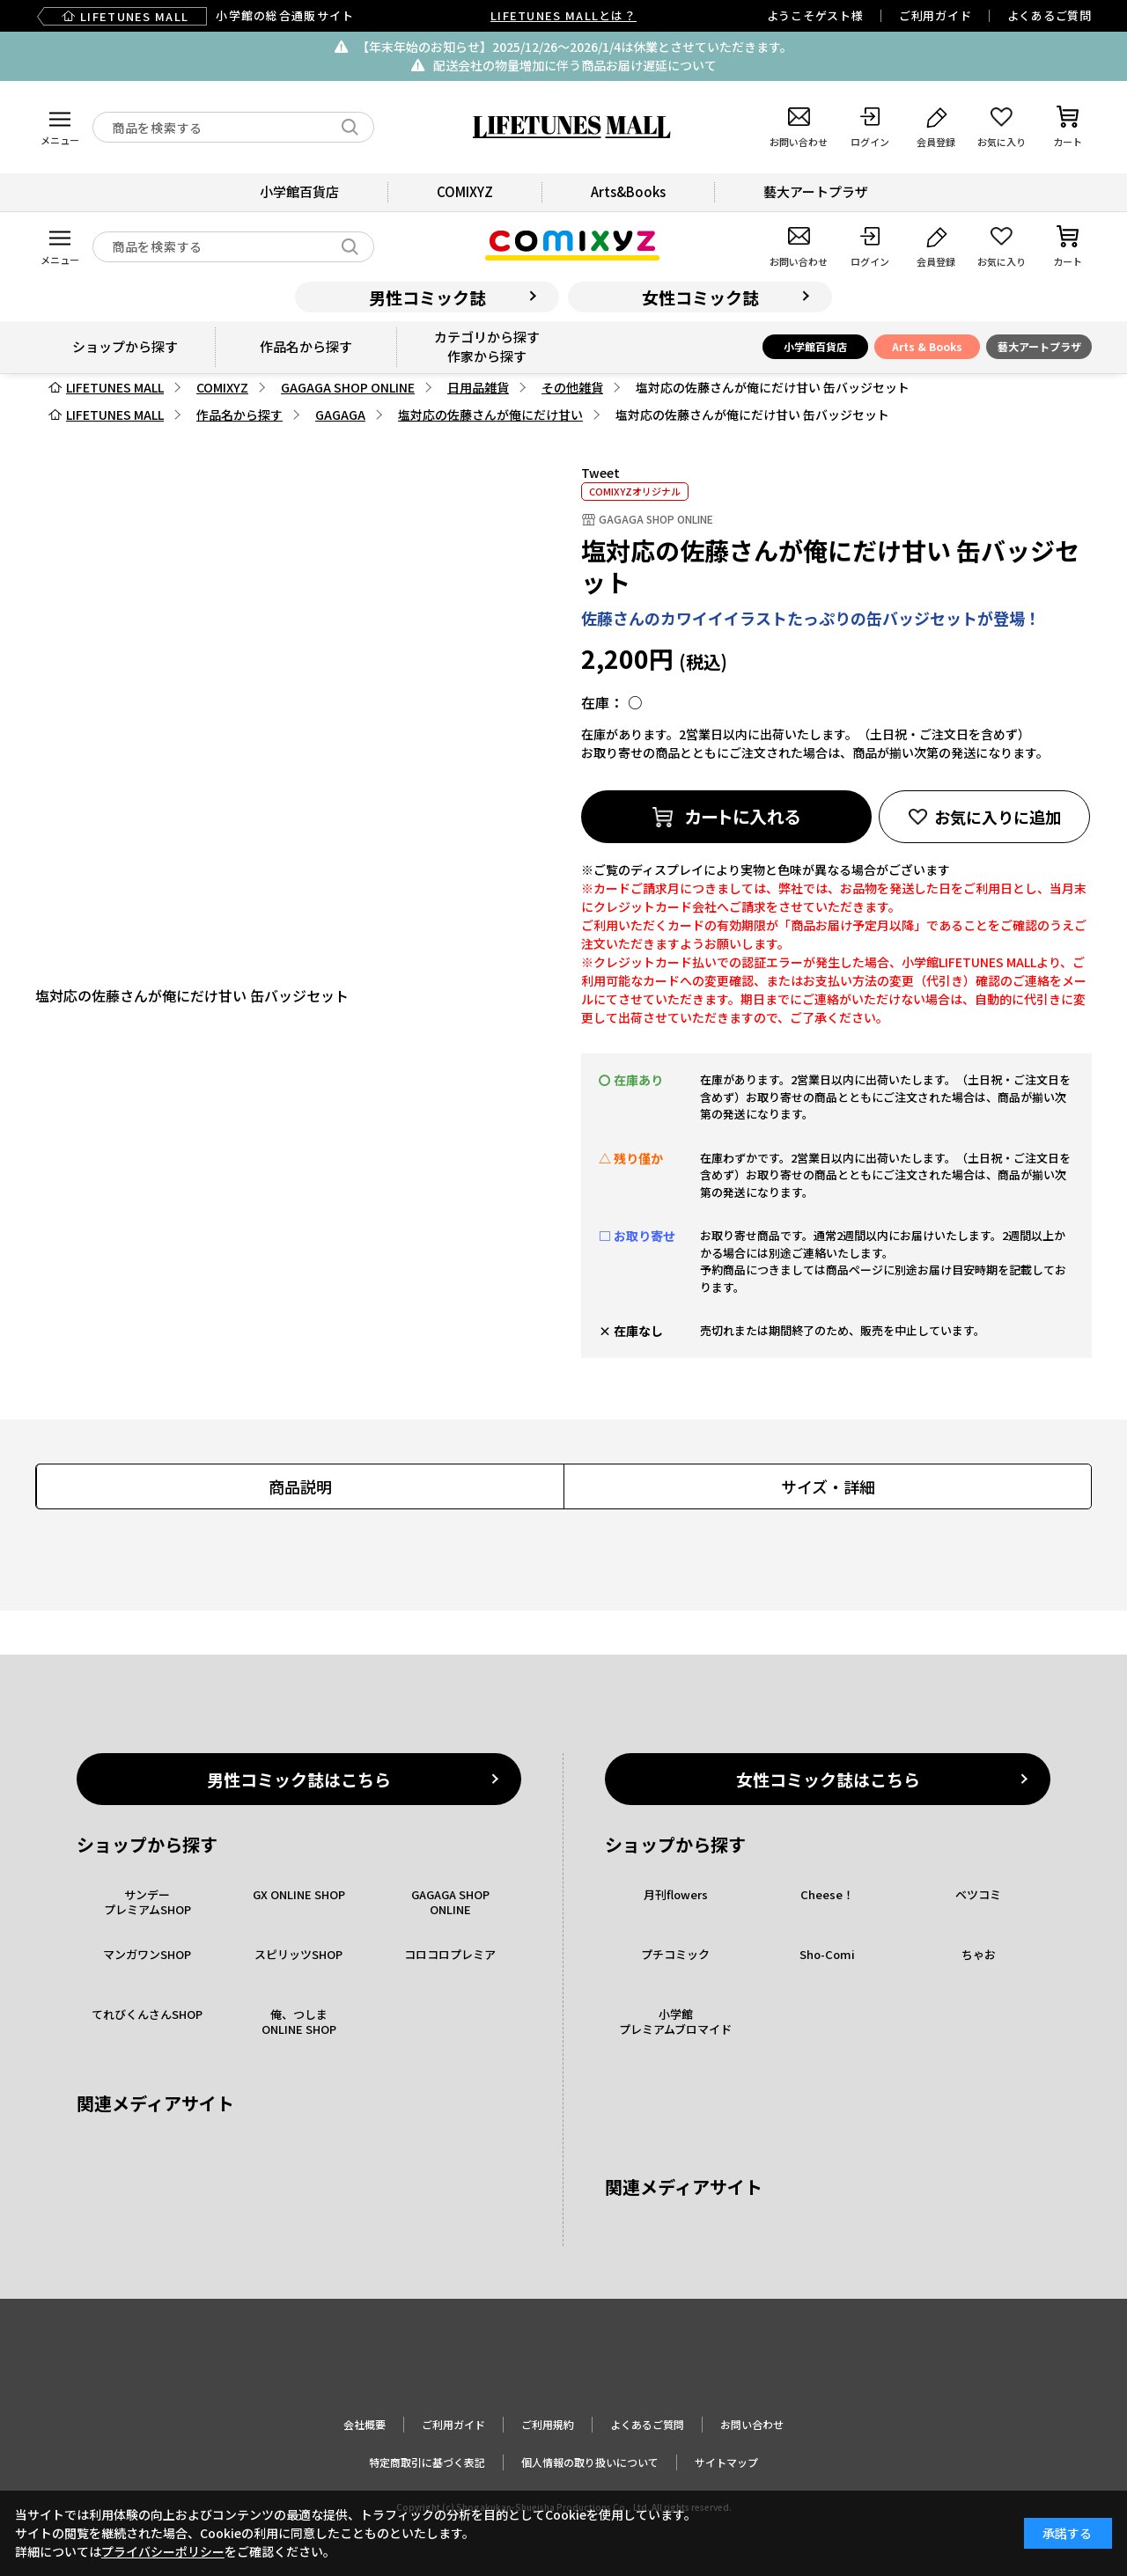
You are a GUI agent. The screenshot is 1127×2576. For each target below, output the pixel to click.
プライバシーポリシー (163, 2551)
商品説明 (300, 1486)
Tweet (600, 472)
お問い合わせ (752, 2424)
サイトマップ (726, 2462)
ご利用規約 (547, 2424)
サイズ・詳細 (828, 1486)
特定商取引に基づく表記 (427, 2462)
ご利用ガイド (935, 15)
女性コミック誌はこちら (828, 1779)
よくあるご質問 (1049, 15)
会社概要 (364, 2424)
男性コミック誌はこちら (299, 1779)
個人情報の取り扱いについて (590, 2462)
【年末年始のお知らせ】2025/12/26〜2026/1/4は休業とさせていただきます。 (574, 46)
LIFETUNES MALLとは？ (563, 15)
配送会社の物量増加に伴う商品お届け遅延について (575, 65)
